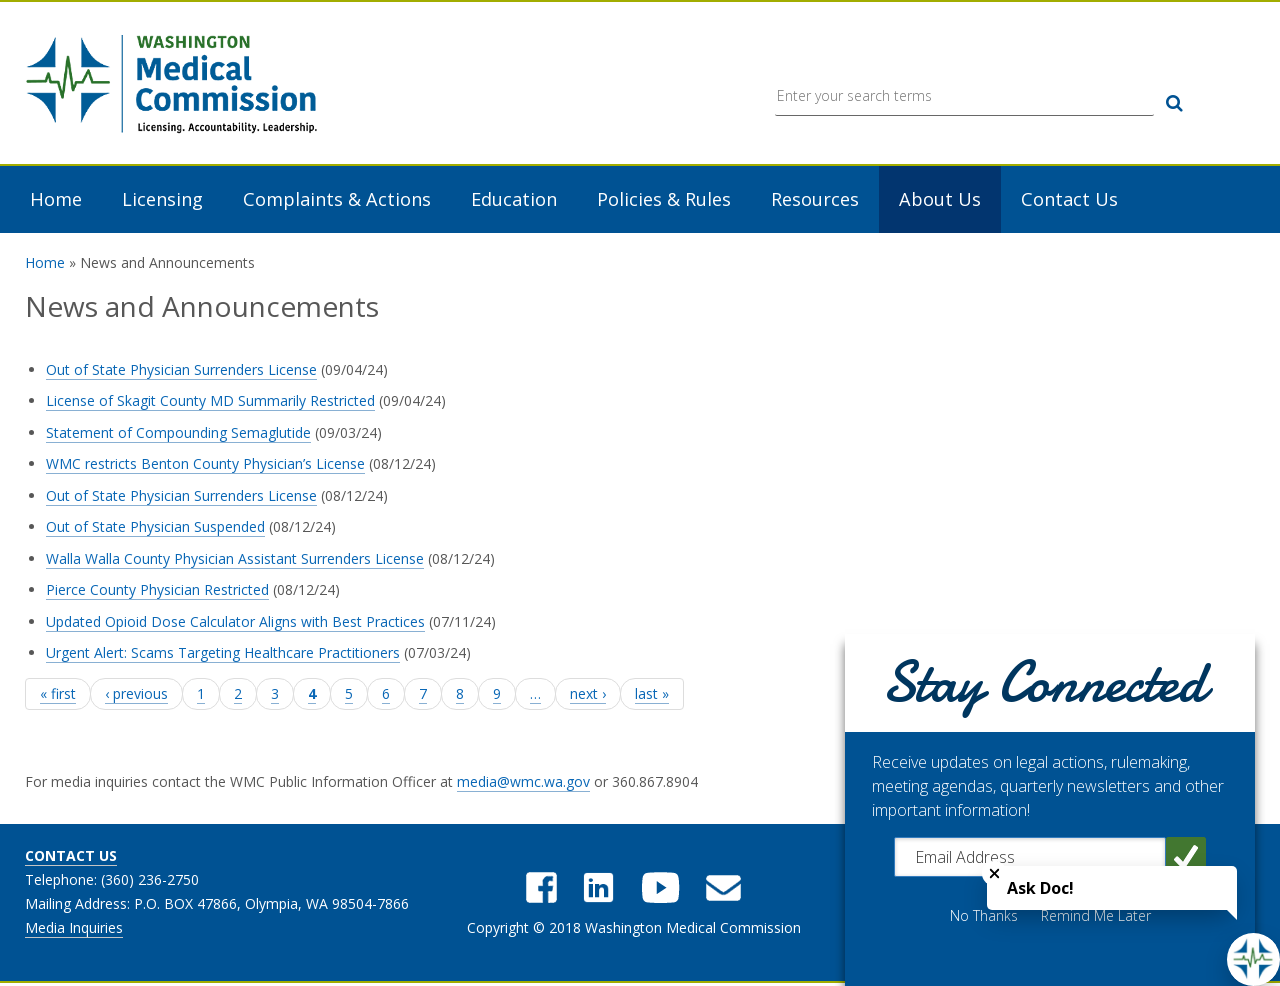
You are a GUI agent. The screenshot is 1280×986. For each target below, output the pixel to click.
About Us (940, 201)
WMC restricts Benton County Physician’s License (205, 465)
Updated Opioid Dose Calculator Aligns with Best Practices (235, 622)
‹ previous (136, 694)
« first (58, 694)
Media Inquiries (74, 929)
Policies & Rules (664, 201)
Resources (815, 201)
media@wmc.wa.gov (523, 783)
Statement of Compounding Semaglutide (178, 433)
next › (588, 694)
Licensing (162, 201)
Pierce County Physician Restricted (157, 591)
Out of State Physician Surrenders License (181, 370)
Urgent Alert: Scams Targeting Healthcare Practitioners (223, 654)
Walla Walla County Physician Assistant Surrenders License (235, 559)
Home (56, 201)
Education (514, 201)
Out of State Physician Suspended (155, 528)
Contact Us (1069, 201)
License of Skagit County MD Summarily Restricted (210, 402)
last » (652, 694)
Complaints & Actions (337, 201)
